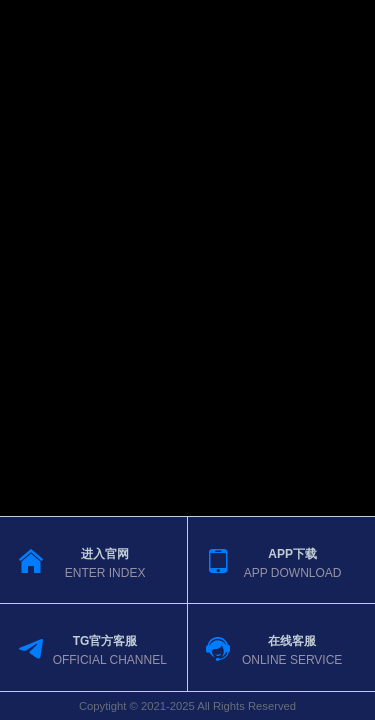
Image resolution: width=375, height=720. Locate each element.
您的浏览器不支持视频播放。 (187, 360)
